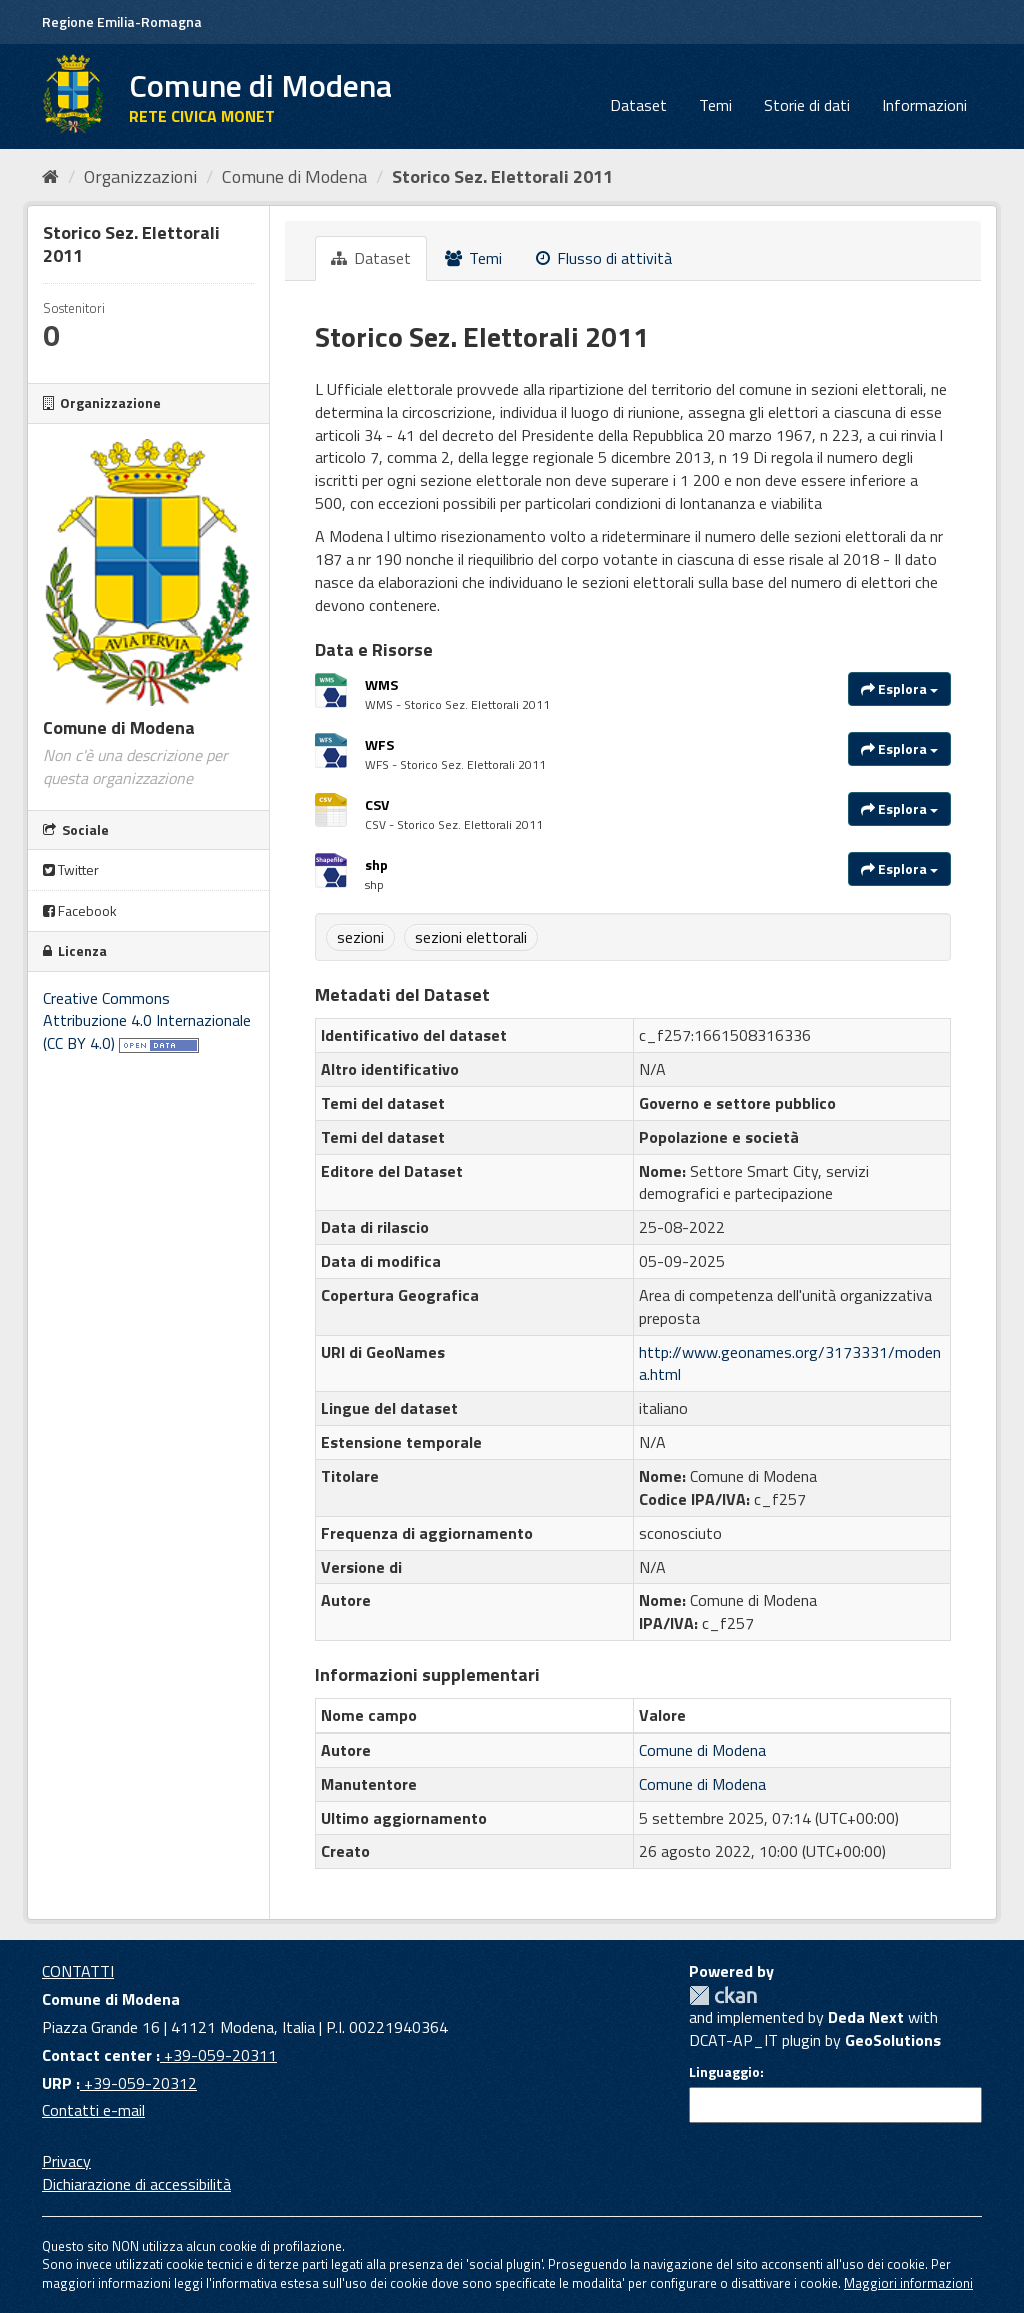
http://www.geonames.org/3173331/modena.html (790, 1363)
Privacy (66, 2161)
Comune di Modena (294, 176)
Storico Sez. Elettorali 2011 (502, 176)
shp (376, 864)
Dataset (638, 105)
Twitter (71, 869)
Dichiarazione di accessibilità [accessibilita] (136, 2184)
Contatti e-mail (93, 2110)
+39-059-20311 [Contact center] (218, 2055)
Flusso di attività (604, 258)
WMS (381, 684)
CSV (377, 804)
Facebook (80, 910)
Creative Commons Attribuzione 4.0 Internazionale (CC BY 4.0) (147, 1021)
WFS (379, 744)
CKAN (723, 1995)
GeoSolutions (893, 2040)
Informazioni (924, 105)
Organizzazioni (140, 176)
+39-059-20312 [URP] (138, 2083)
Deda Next (866, 2017)
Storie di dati (807, 105)
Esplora (899, 688)
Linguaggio (724, 2072)
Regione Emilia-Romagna (122, 21)
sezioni (360, 937)
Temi (715, 105)
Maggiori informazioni (908, 2283)
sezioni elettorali (471, 937)
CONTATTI (78, 1971)
